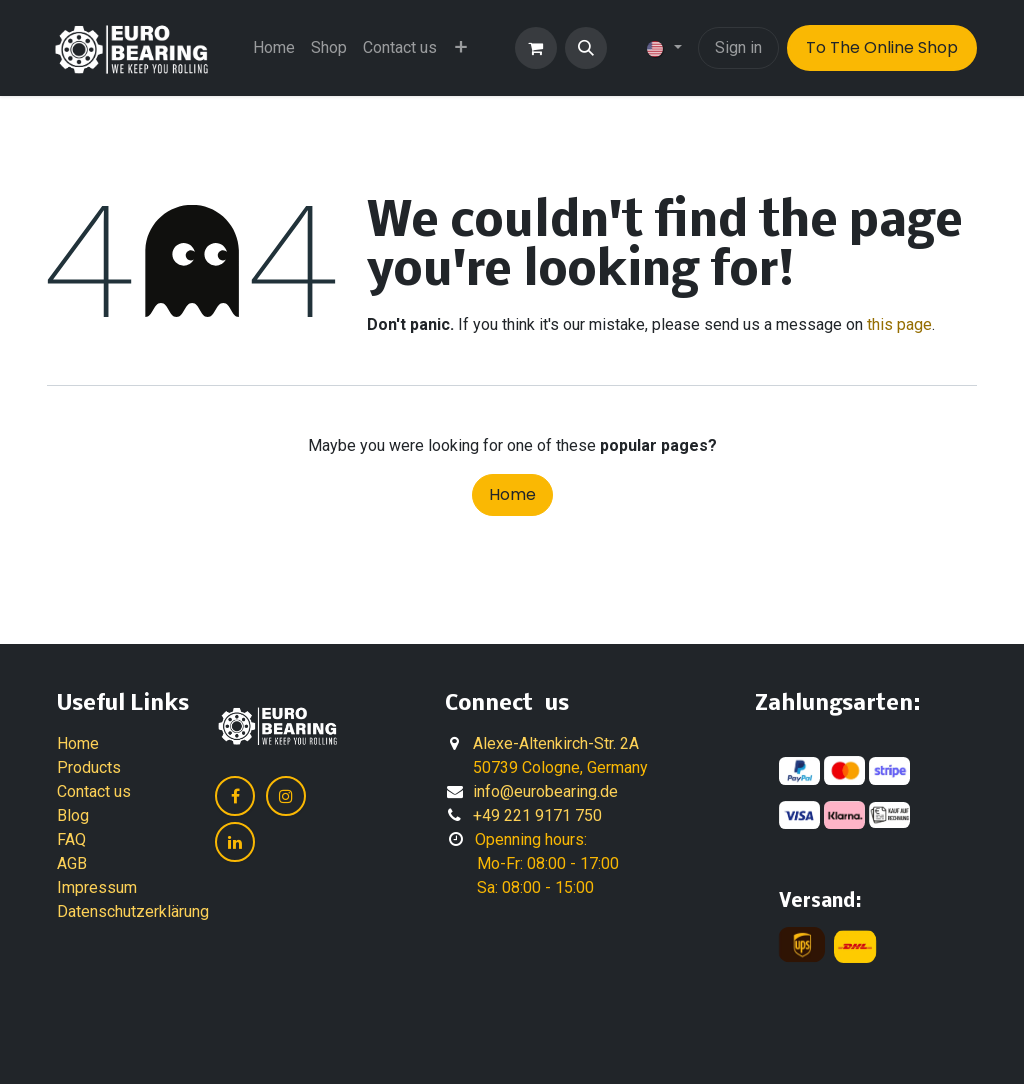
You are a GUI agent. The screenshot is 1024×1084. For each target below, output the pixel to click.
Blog (73, 815)
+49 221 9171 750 (537, 815)
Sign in (738, 47)
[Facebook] (235, 796)
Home (512, 494)
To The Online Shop (882, 47)
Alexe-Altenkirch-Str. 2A (556, 743)
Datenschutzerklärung (133, 911)
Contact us (94, 791)
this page (899, 324)
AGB (72, 863)
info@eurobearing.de (545, 791)
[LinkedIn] (235, 842)
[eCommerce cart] (536, 48)
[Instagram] (286, 796)
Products (89, 767)
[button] (586, 48)
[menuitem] (274, 48)
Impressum (97, 887)
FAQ (71, 839)
